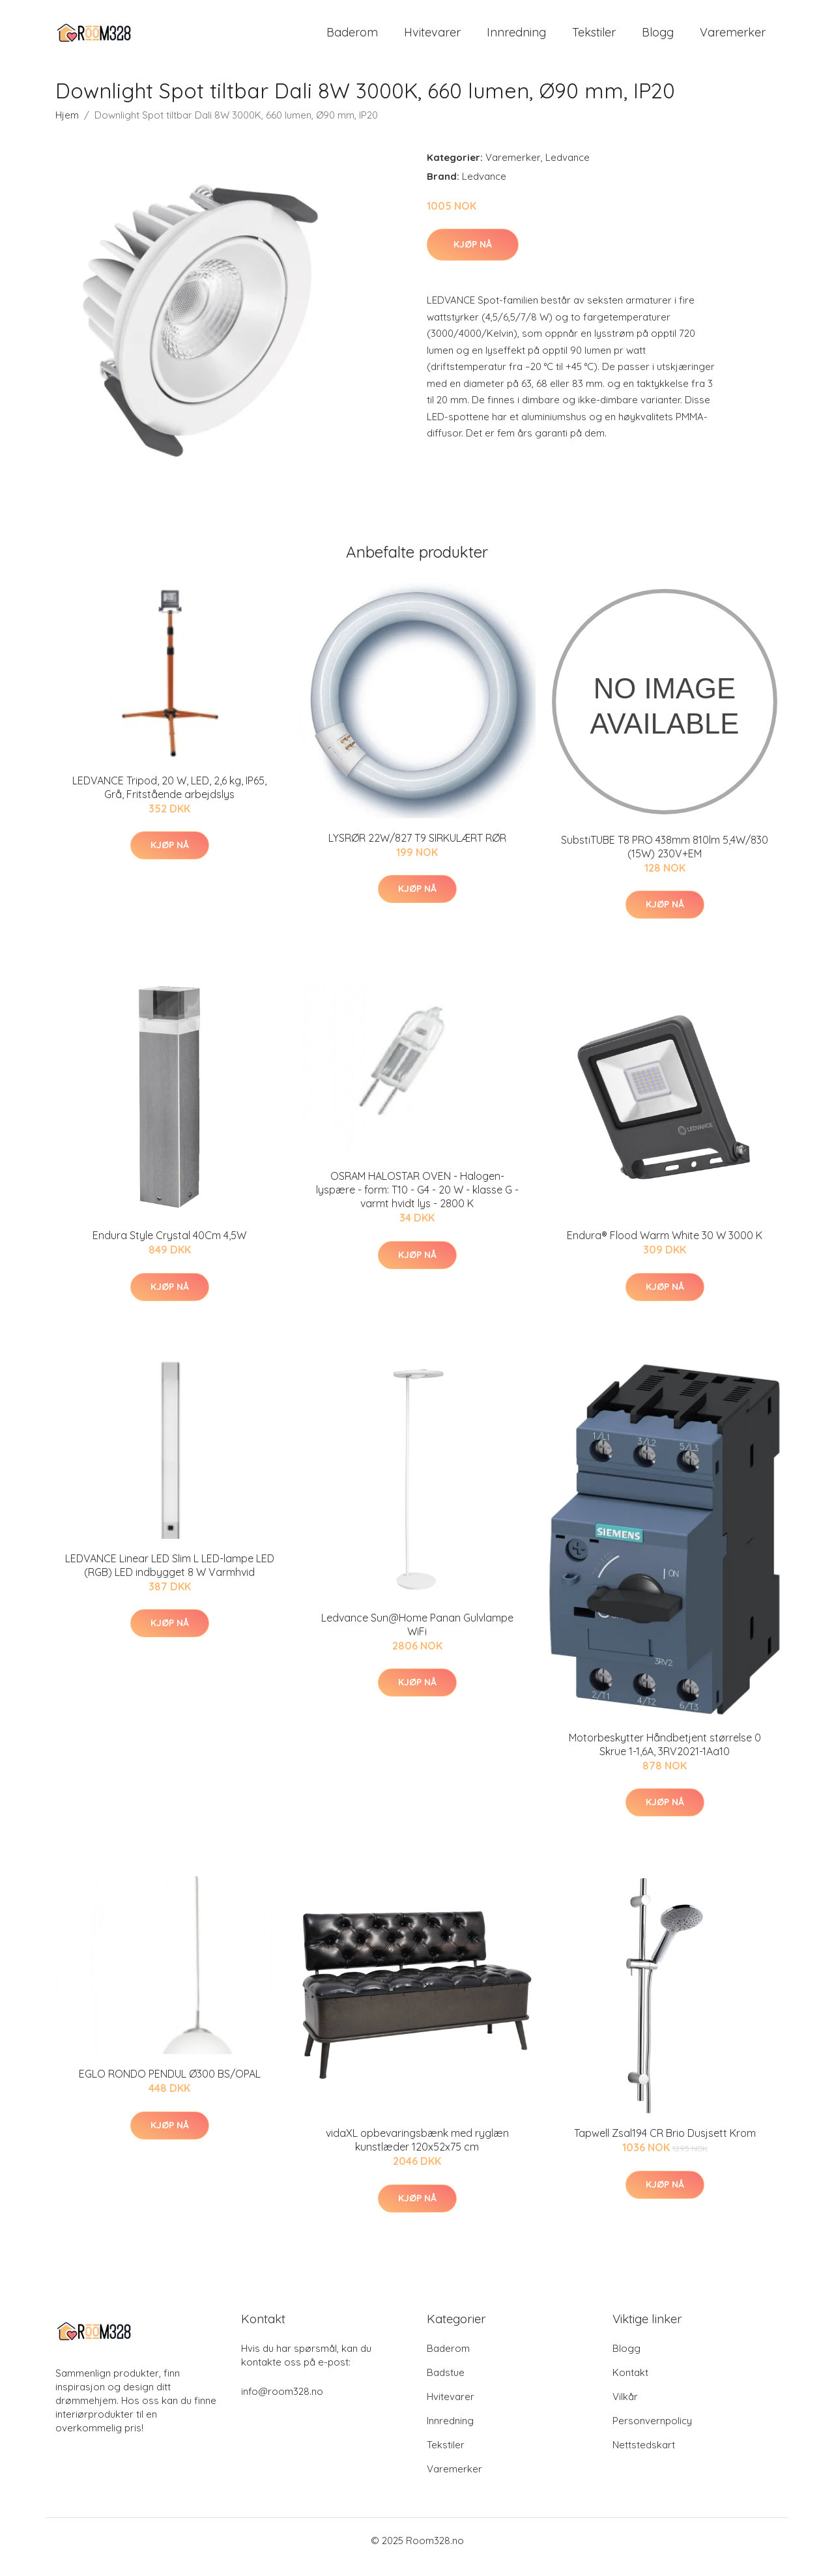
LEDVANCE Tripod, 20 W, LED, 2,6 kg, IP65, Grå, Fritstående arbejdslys (169, 800)
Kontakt (630, 2385)
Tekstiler (594, 38)
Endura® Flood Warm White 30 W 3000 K (664, 1248)
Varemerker (733, 38)
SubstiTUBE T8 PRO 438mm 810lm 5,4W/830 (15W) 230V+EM (664, 859)
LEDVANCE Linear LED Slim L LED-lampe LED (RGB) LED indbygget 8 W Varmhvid (169, 1578)
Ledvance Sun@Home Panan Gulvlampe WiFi (417, 1637)
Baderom (352, 38)
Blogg (658, 38)
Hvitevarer (432, 38)
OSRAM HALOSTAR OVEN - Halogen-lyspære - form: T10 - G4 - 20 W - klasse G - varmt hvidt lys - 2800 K (417, 1202)
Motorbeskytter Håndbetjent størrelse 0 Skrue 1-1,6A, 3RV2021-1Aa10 (665, 1757)
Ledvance (567, 170)
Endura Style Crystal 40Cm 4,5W (169, 1248)
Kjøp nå (472, 257)
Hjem (67, 128)
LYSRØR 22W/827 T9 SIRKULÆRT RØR (417, 850)
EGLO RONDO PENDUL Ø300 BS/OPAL (170, 2086)
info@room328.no (282, 2404)
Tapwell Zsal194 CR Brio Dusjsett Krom (665, 2146)
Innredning (516, 38)
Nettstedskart (643, 2458)
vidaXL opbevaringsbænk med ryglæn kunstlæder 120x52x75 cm (417, 2153)
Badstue (446, 2385)
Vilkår (625, 2409)
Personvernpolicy (652, 2433)
